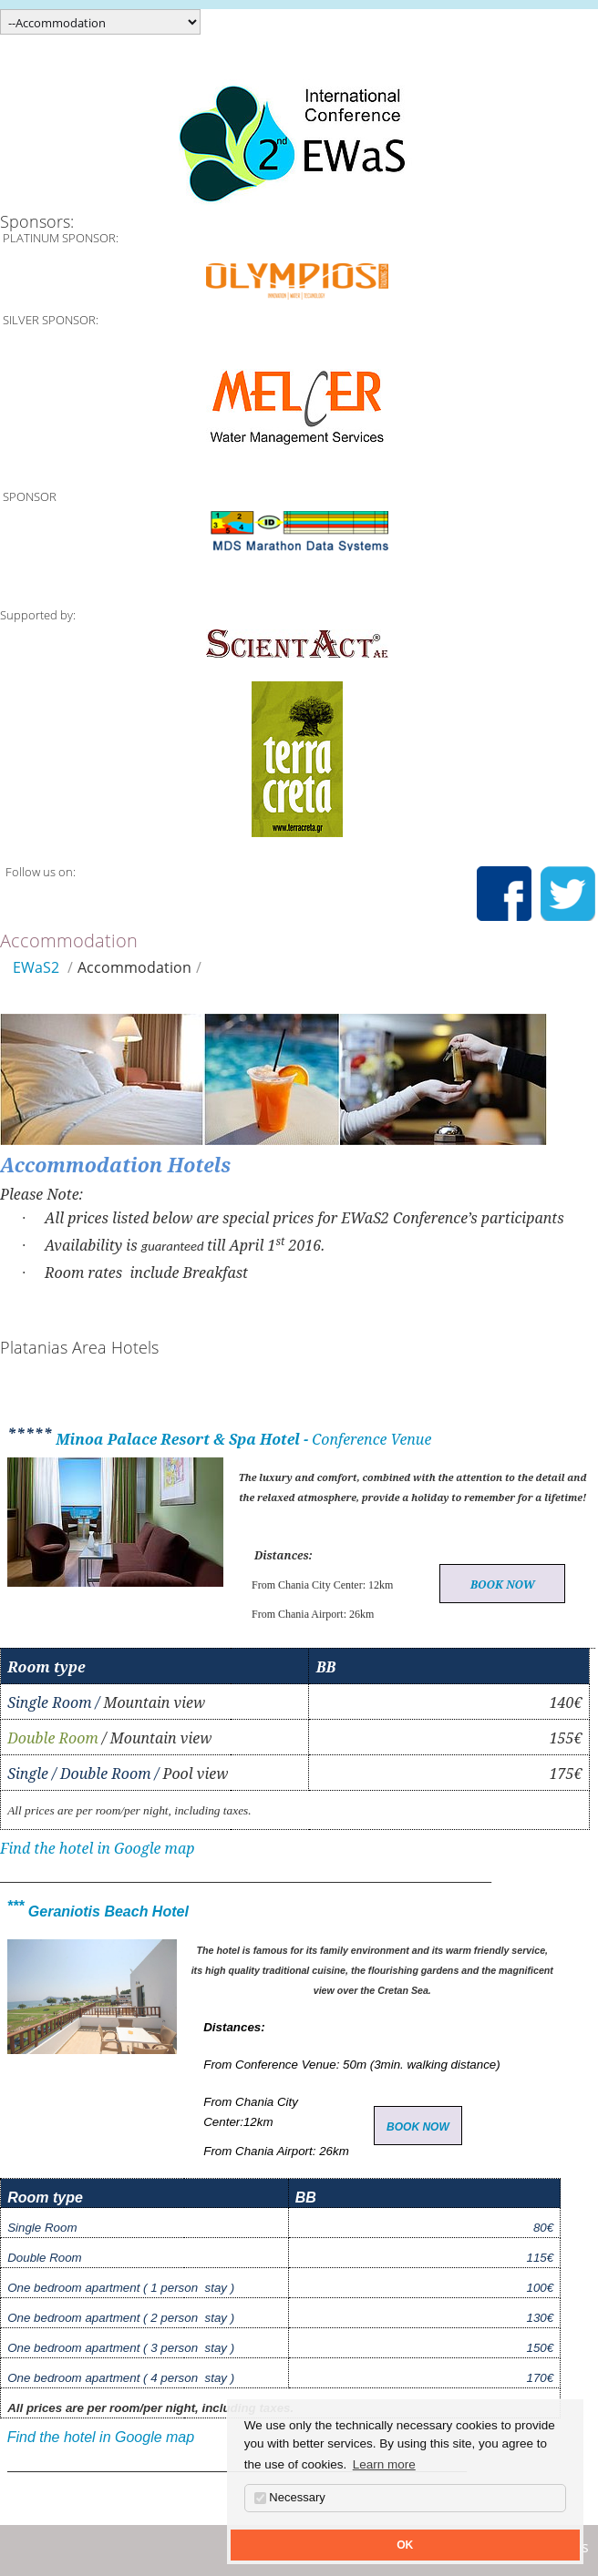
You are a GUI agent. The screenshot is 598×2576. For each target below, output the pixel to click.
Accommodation (134, 967)
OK (405, 2545)
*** (16, 1906)
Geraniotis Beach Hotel (106, 1911)
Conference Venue (371, 1439)
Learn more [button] (384, 2464)
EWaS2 (36, 967)
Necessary (289, 2497)
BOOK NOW (502, 1584)
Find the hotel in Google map (97, 1848)
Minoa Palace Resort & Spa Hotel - (182, 1439)
